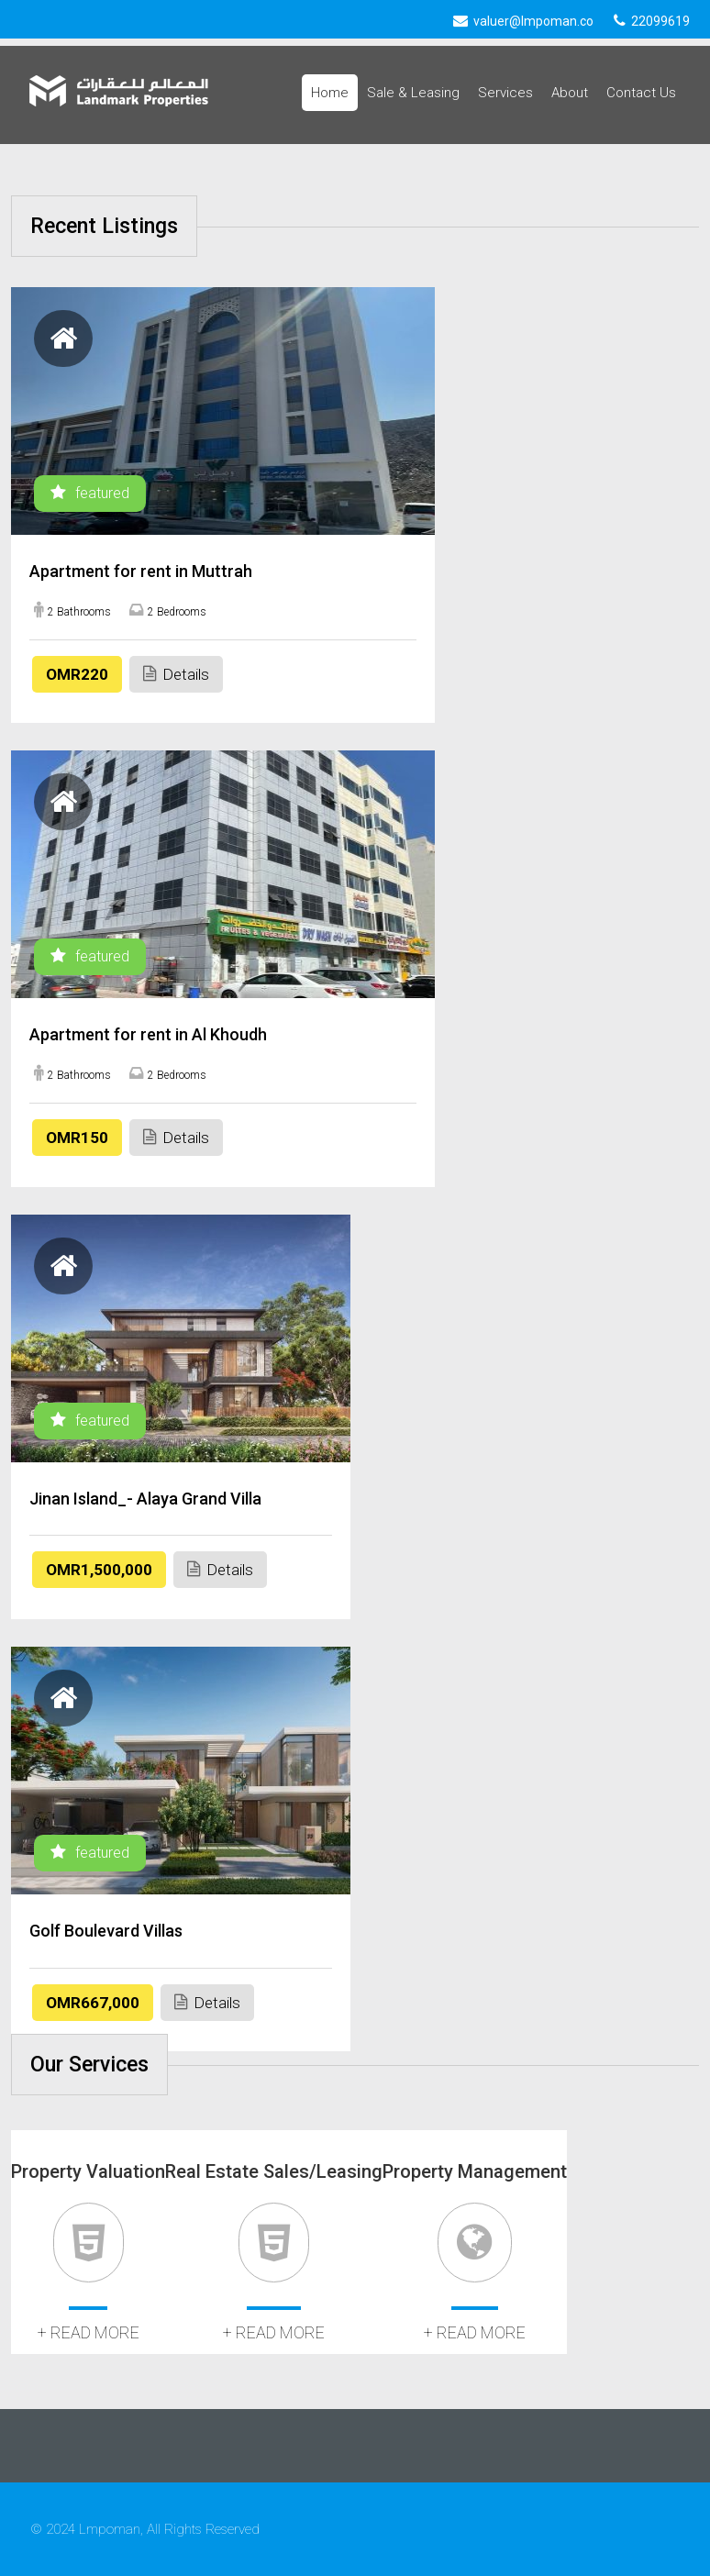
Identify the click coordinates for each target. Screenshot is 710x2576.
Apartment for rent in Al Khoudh (148, 1034)
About (569, 92)
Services (505, 92)
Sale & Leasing (413, 92)
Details (176, 673)
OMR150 (77, 1137)
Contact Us (641, 92)
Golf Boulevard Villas (106, 1930)
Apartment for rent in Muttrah (140, 571)
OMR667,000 (92, 2002)
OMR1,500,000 (99, 1569)
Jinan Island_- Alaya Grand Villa (145, 1498)
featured (89, 493)
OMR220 (77, 674)
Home (330, 92)
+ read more (88, 2332)
